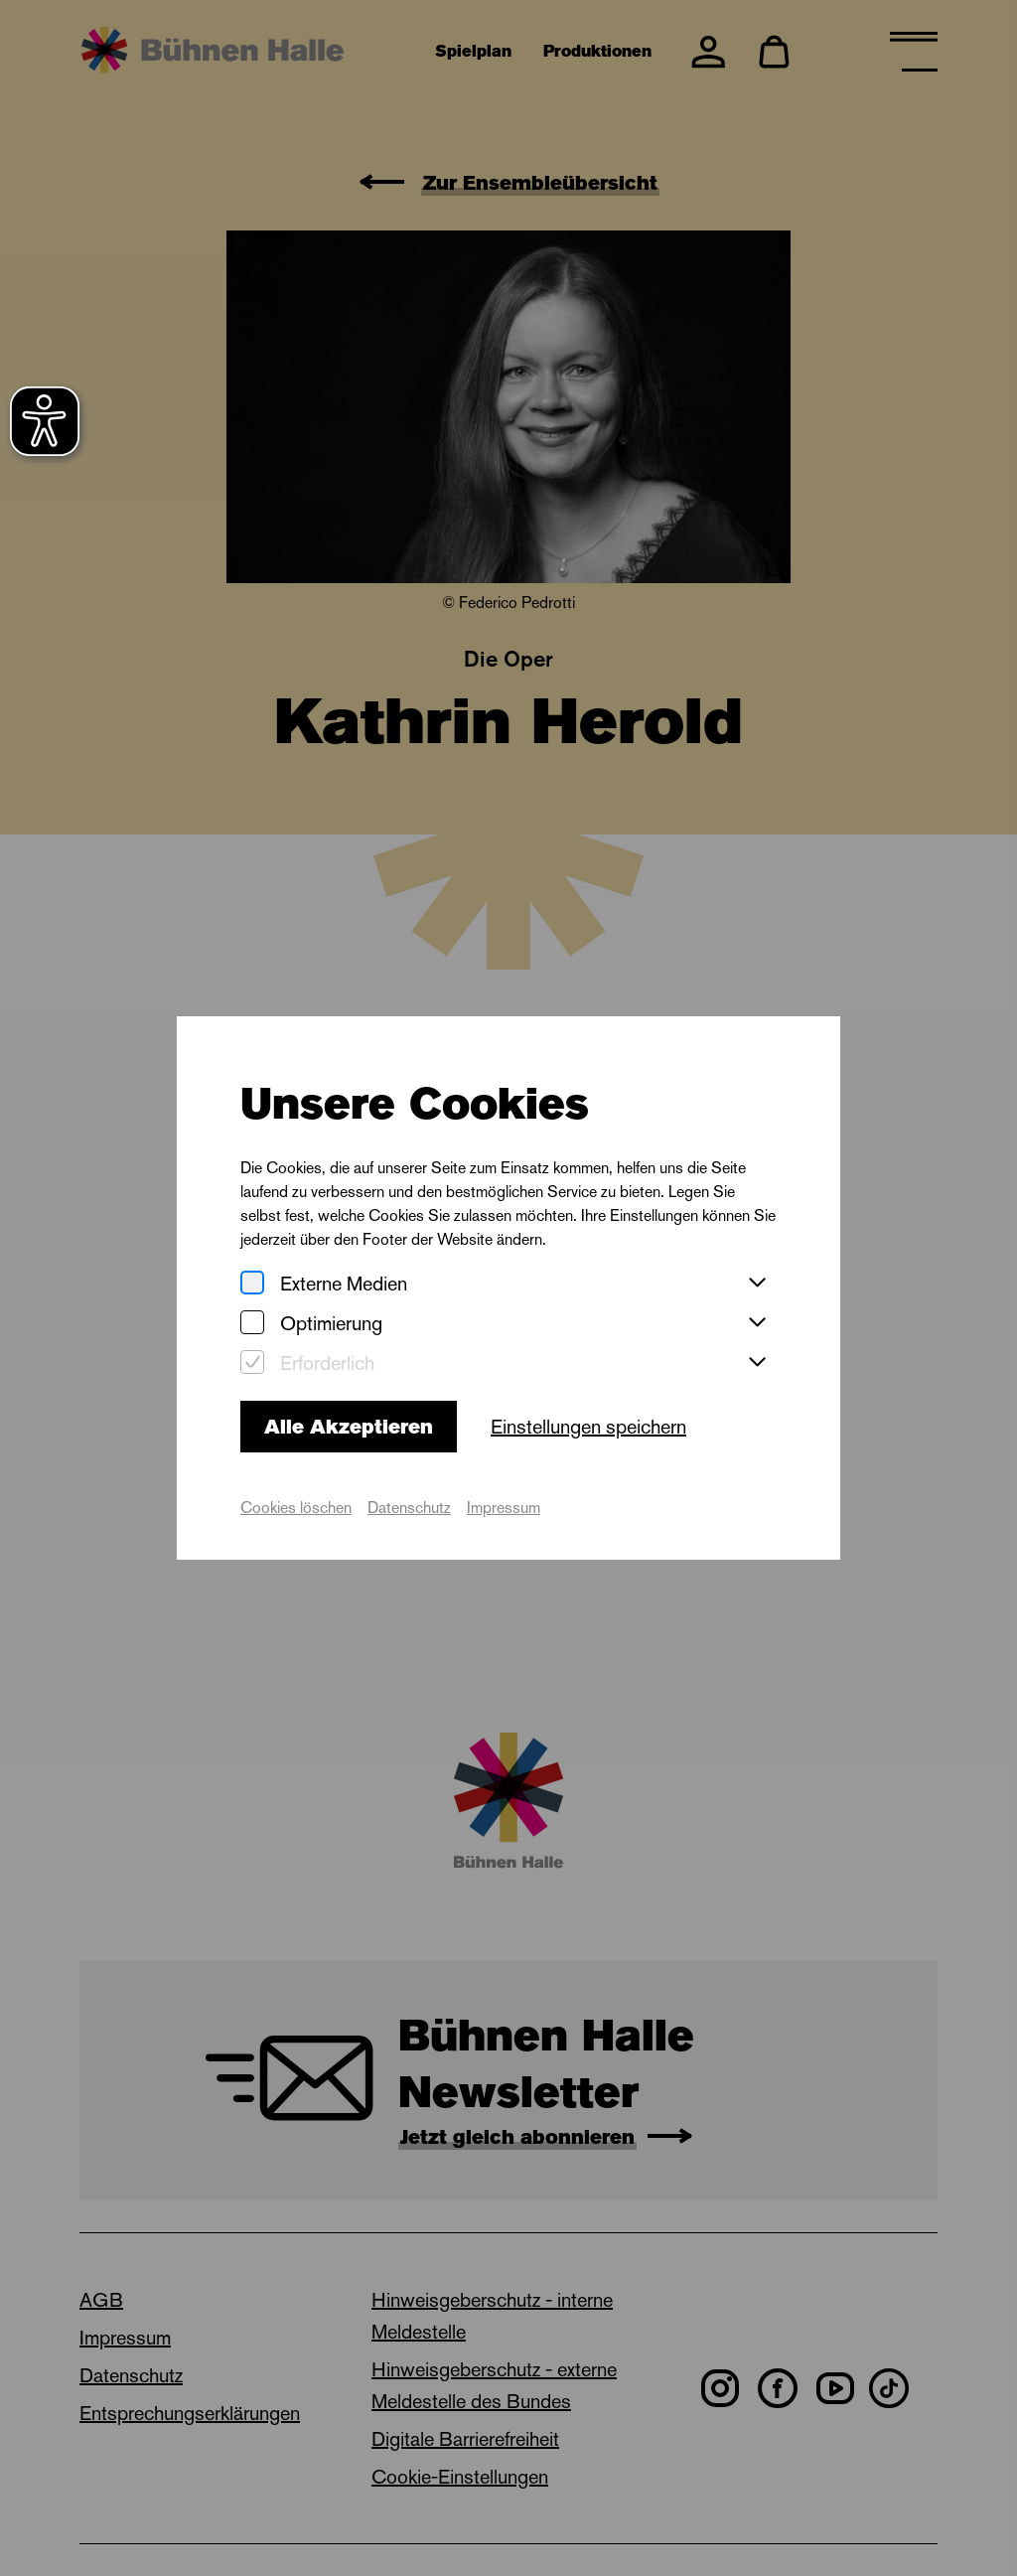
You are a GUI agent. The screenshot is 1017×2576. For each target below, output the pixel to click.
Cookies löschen (296, 1507)
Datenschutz (409, 1507)
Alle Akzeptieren (348, 1427)
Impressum (503, 1507)
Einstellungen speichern (588, 1427)
